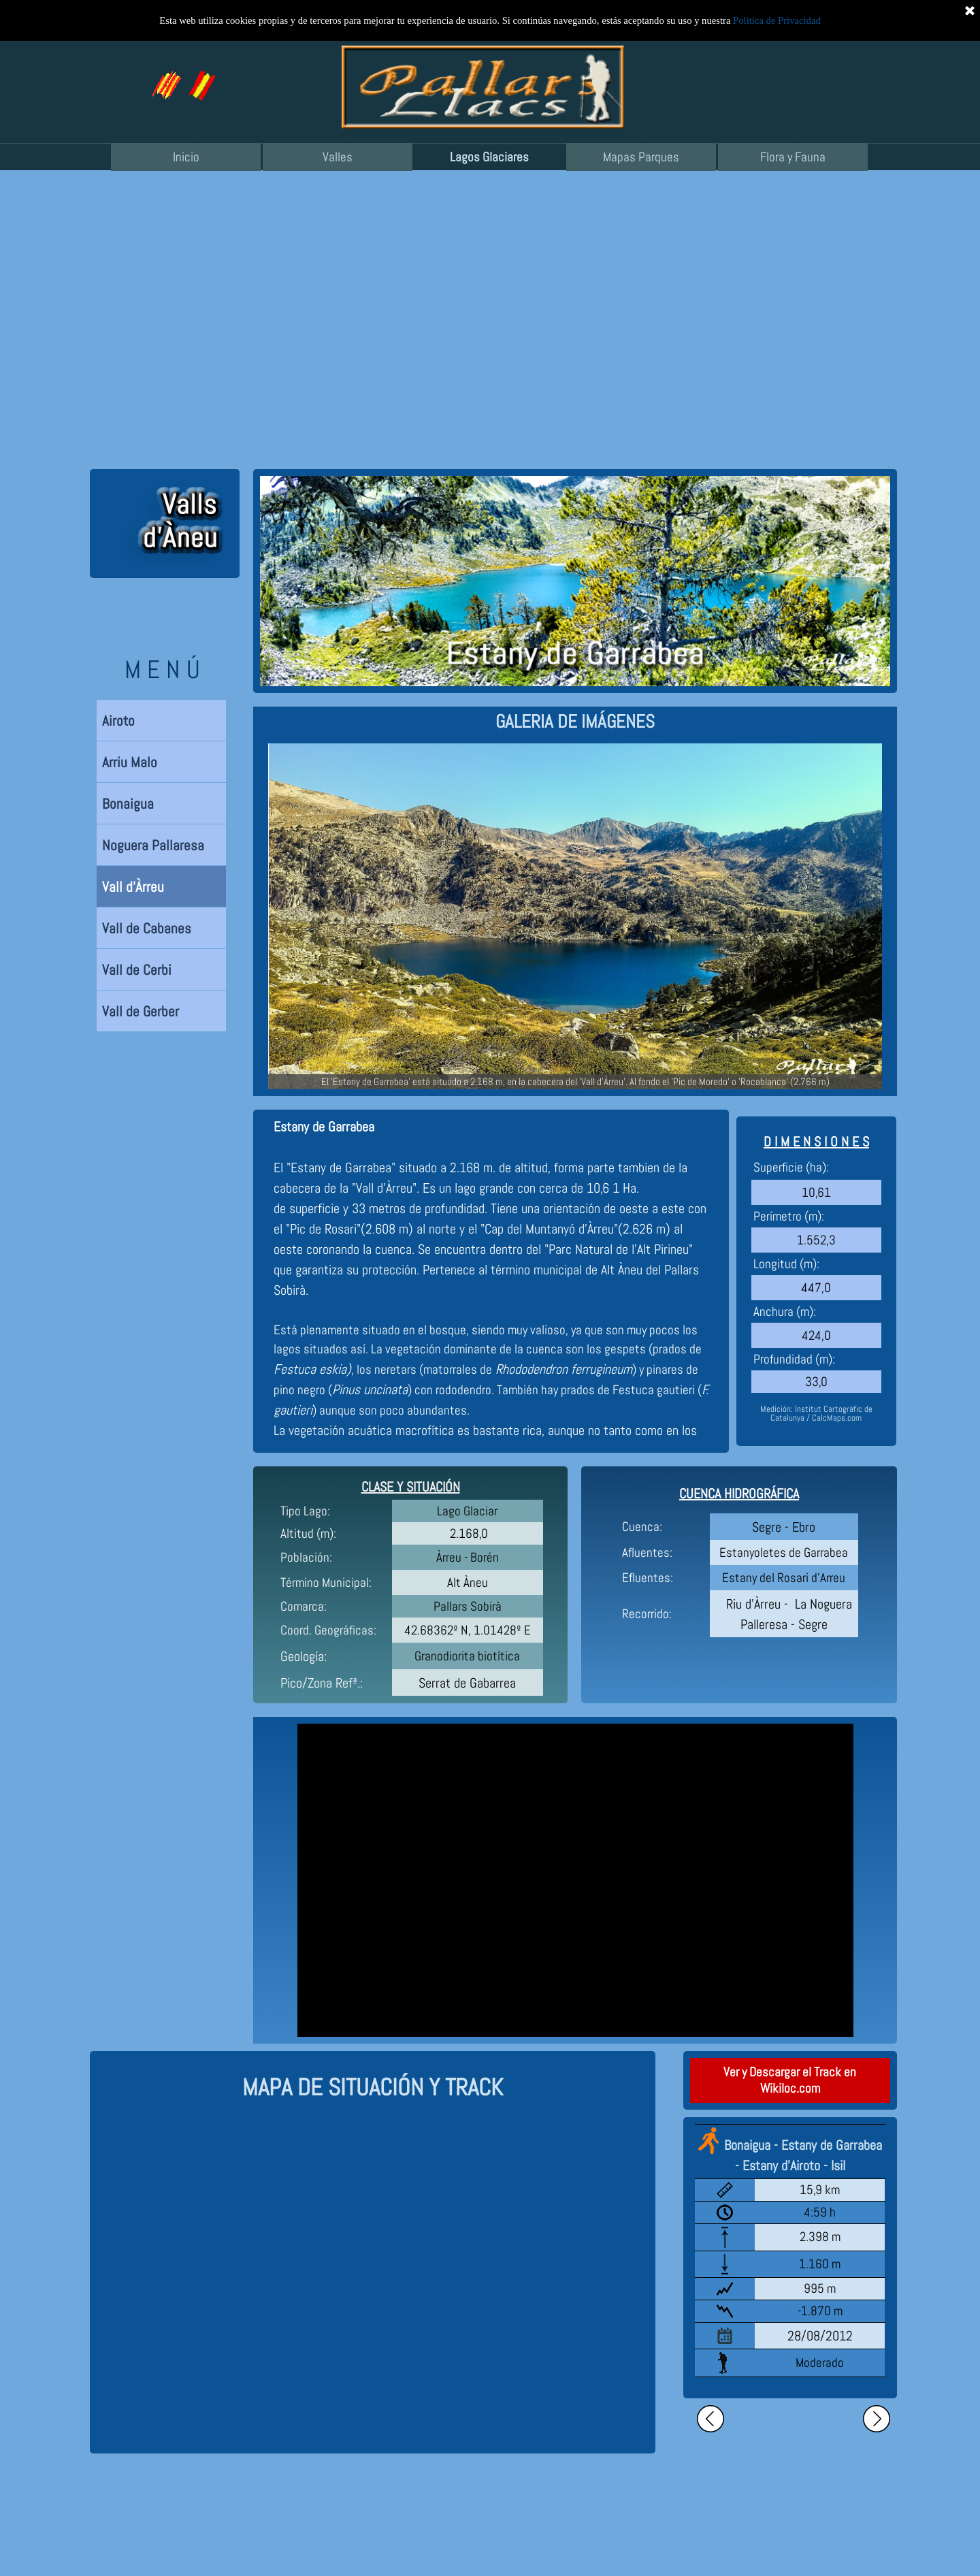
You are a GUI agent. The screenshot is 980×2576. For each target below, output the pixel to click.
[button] (201, 76)
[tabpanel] (575, 721)
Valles (338, 157)
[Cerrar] (970, 10)
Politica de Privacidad (777, 20)
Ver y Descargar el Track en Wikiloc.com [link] (789, 2080)
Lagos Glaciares (489, 157)
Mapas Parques (641, 157)
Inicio (186, 157)
